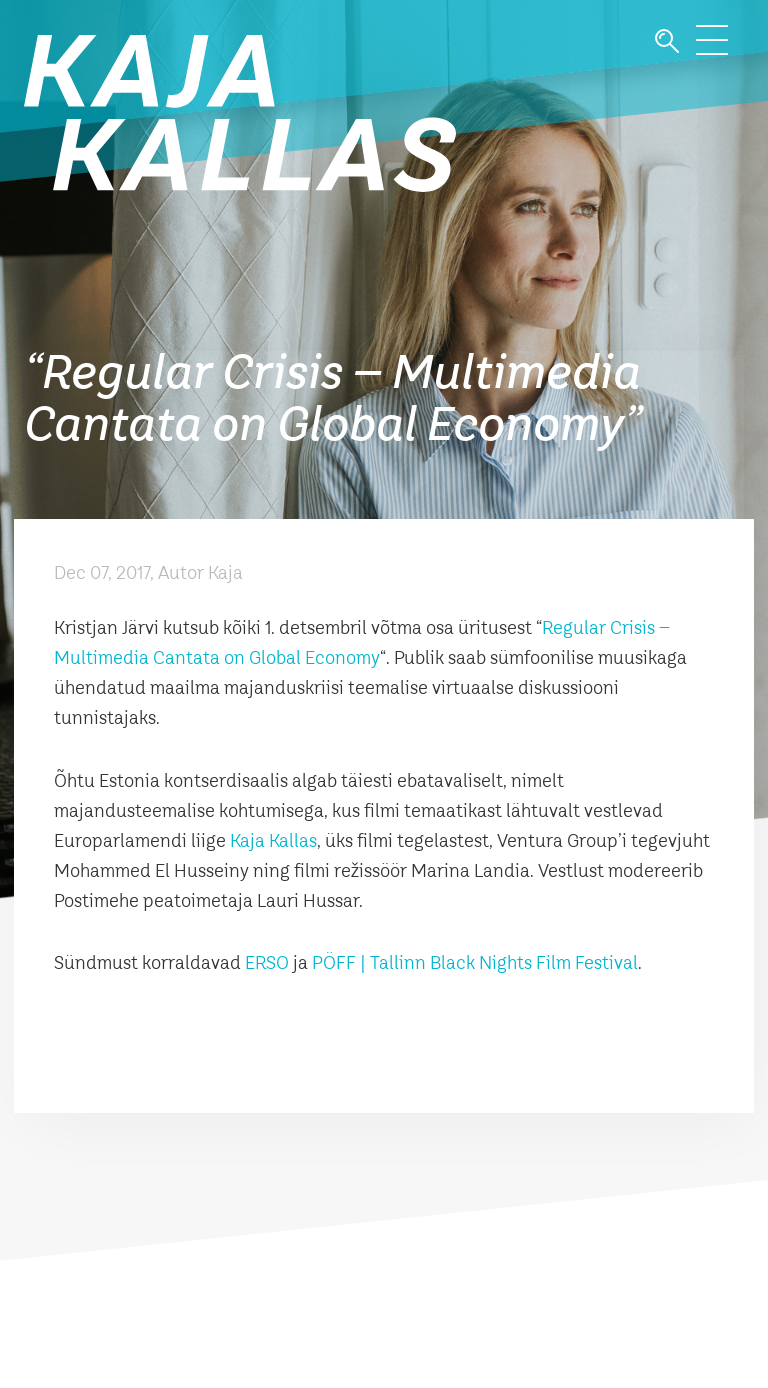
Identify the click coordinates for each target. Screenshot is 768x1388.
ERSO (267, 964)
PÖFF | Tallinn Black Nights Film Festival (475, 964)
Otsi (667, 41)
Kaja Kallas (273, 842)
